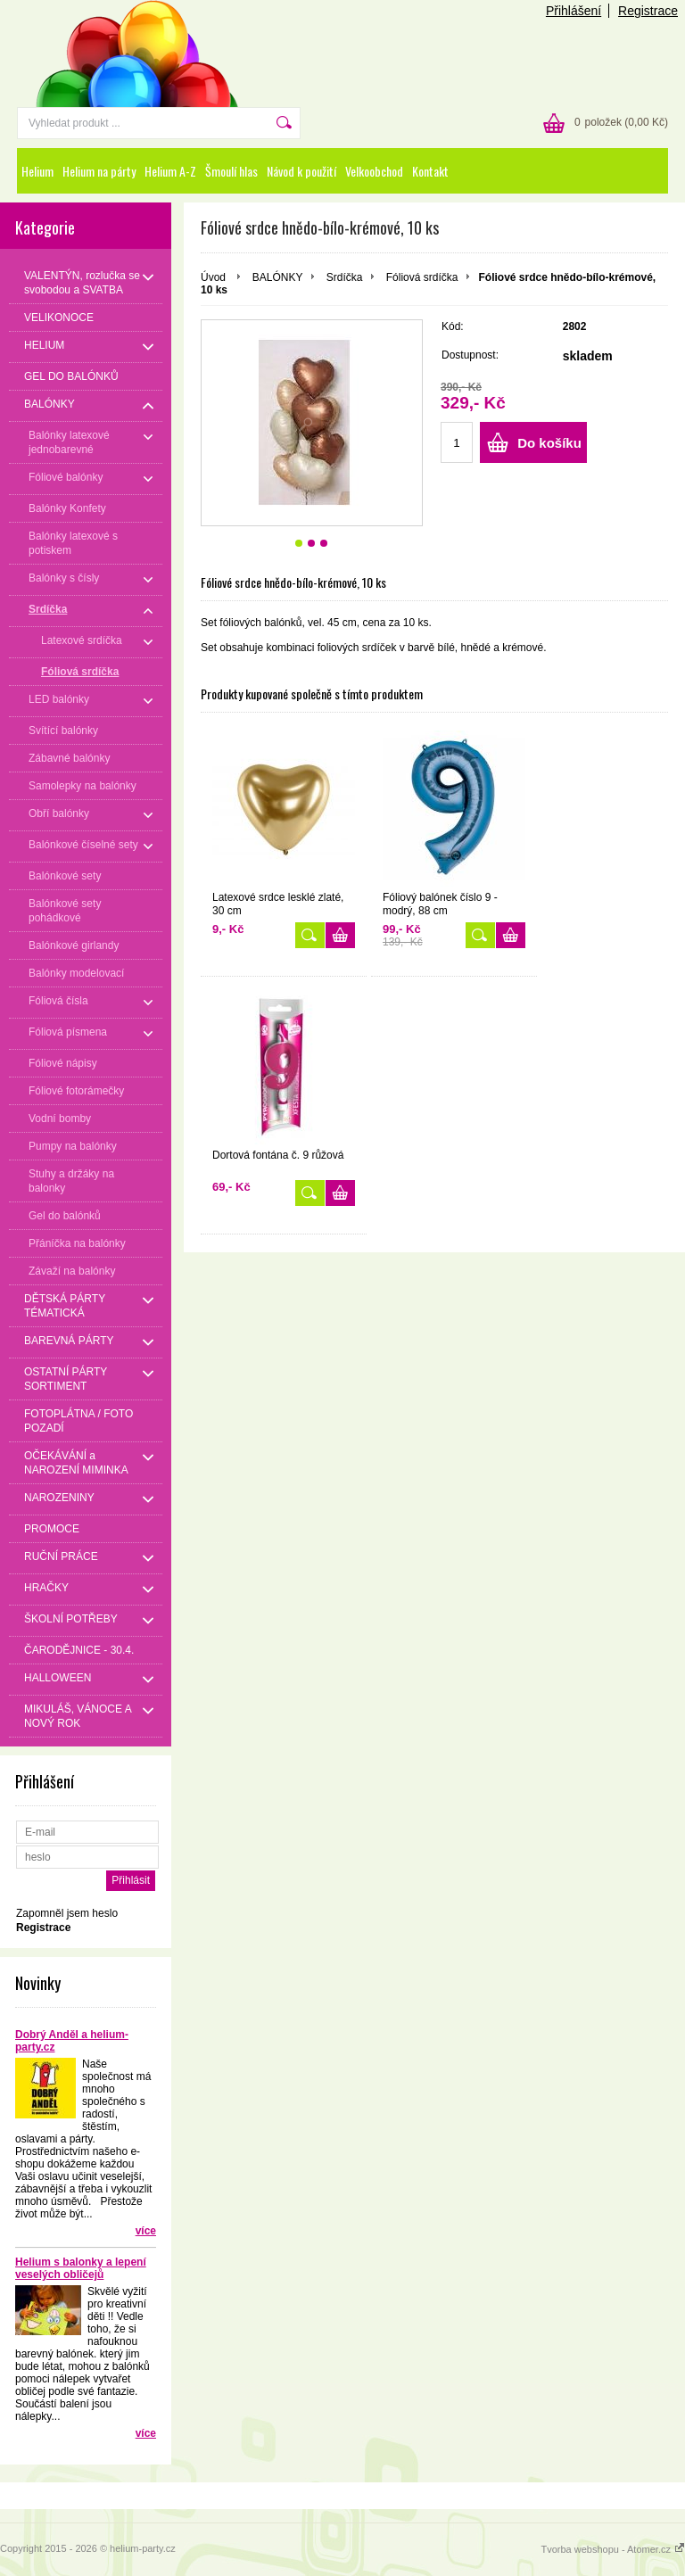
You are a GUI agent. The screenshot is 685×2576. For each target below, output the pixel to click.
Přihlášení (573, 11)
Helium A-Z (170, 170)
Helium (37, 170)
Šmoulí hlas (231, 170)
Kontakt (430, 170)
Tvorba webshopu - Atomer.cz (613, 2549)
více (146, 2231)
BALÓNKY (277, 277)
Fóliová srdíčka (422, 277)
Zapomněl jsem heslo (67, 1913)
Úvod (213, 277)
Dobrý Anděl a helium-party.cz (71, 2040)
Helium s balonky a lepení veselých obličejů (80, 2268)
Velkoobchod (374, 170)
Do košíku (549, 442)
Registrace (648, 11)
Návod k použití (301, 170)
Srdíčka (344, 277)
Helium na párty (99, 170)
